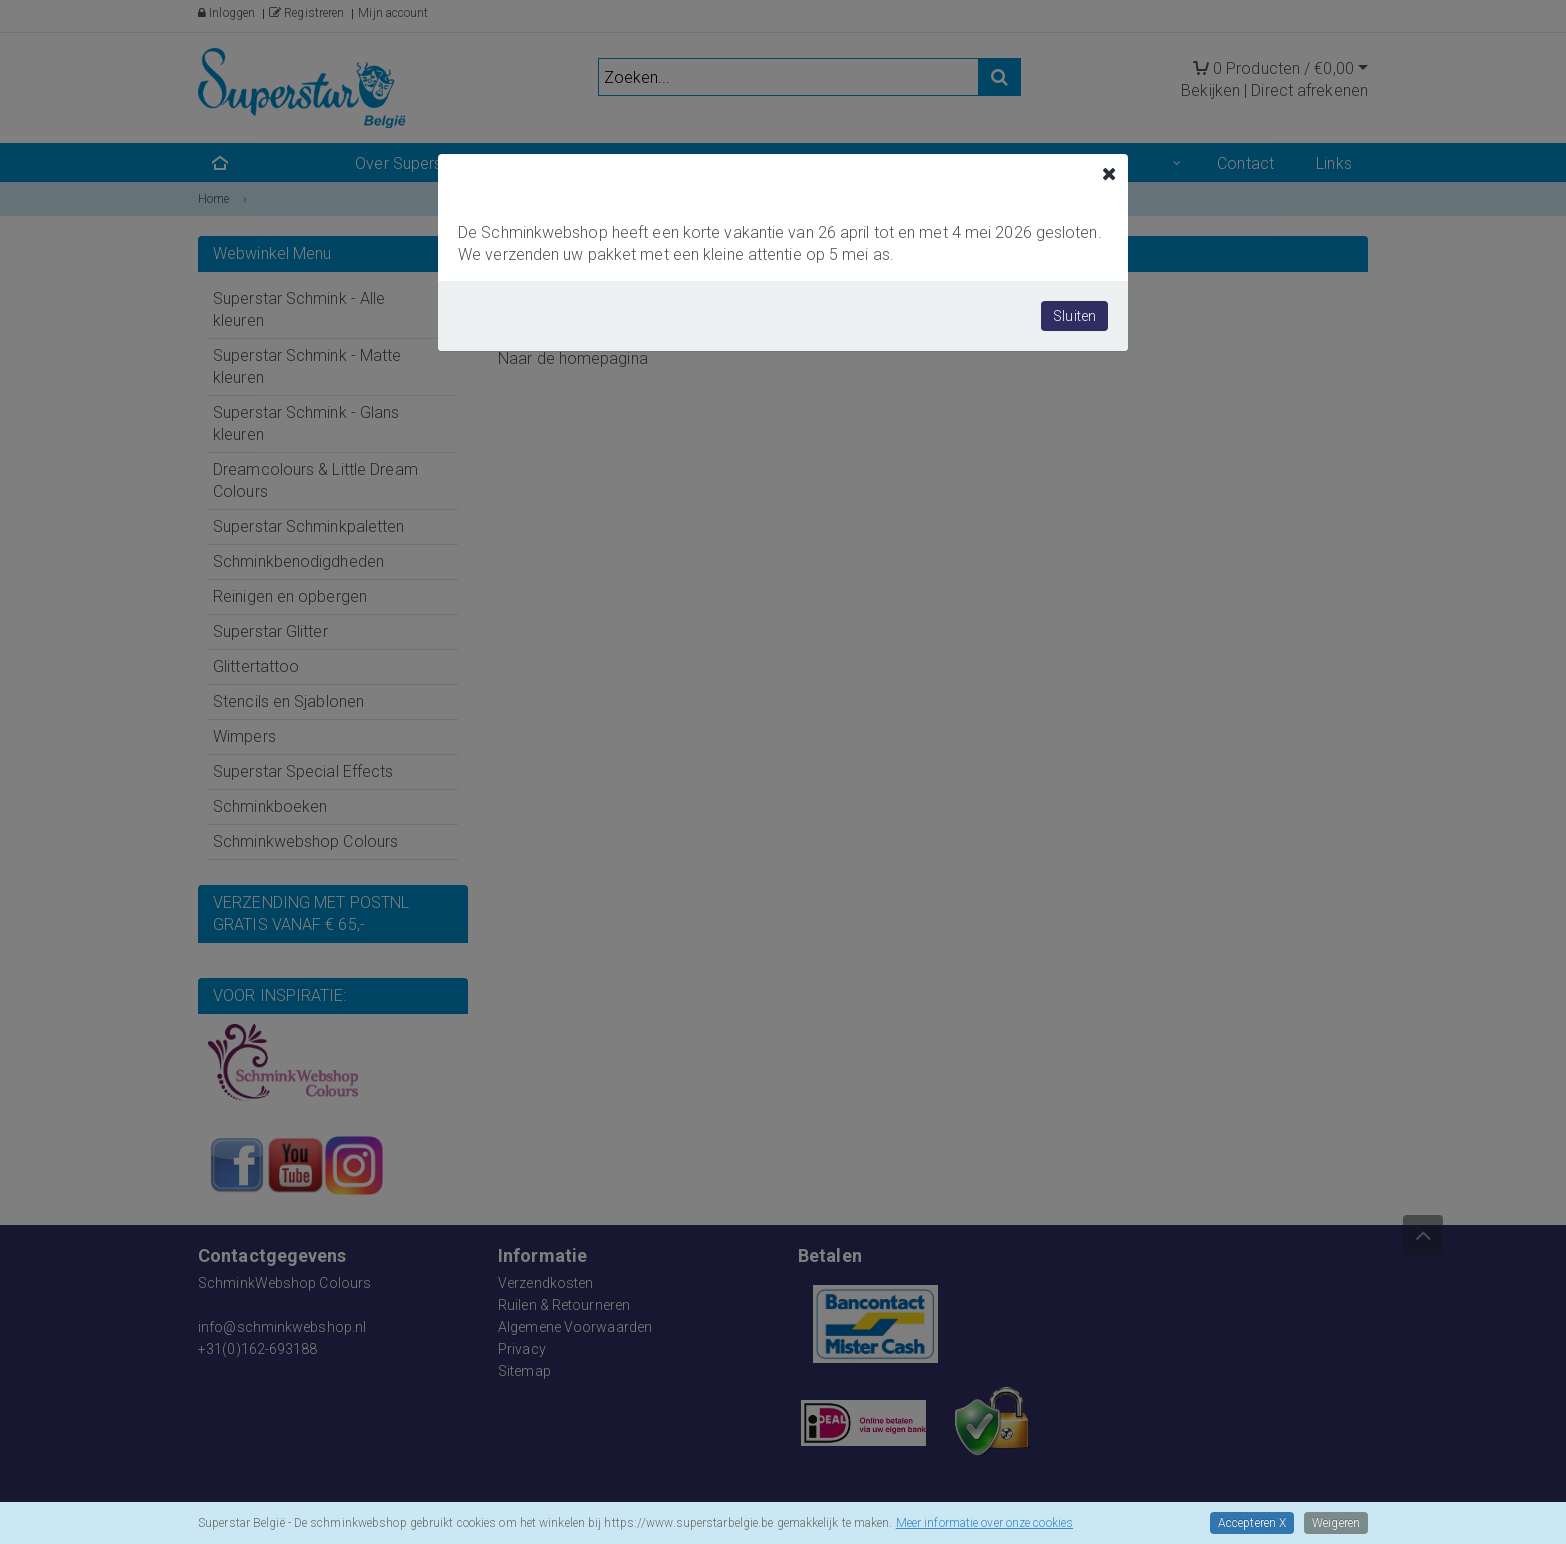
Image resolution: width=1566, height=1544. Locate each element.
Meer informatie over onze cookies (984, 1523)
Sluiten (1074, 316)
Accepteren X (1252, 1523)
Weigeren (1336, 1523)
